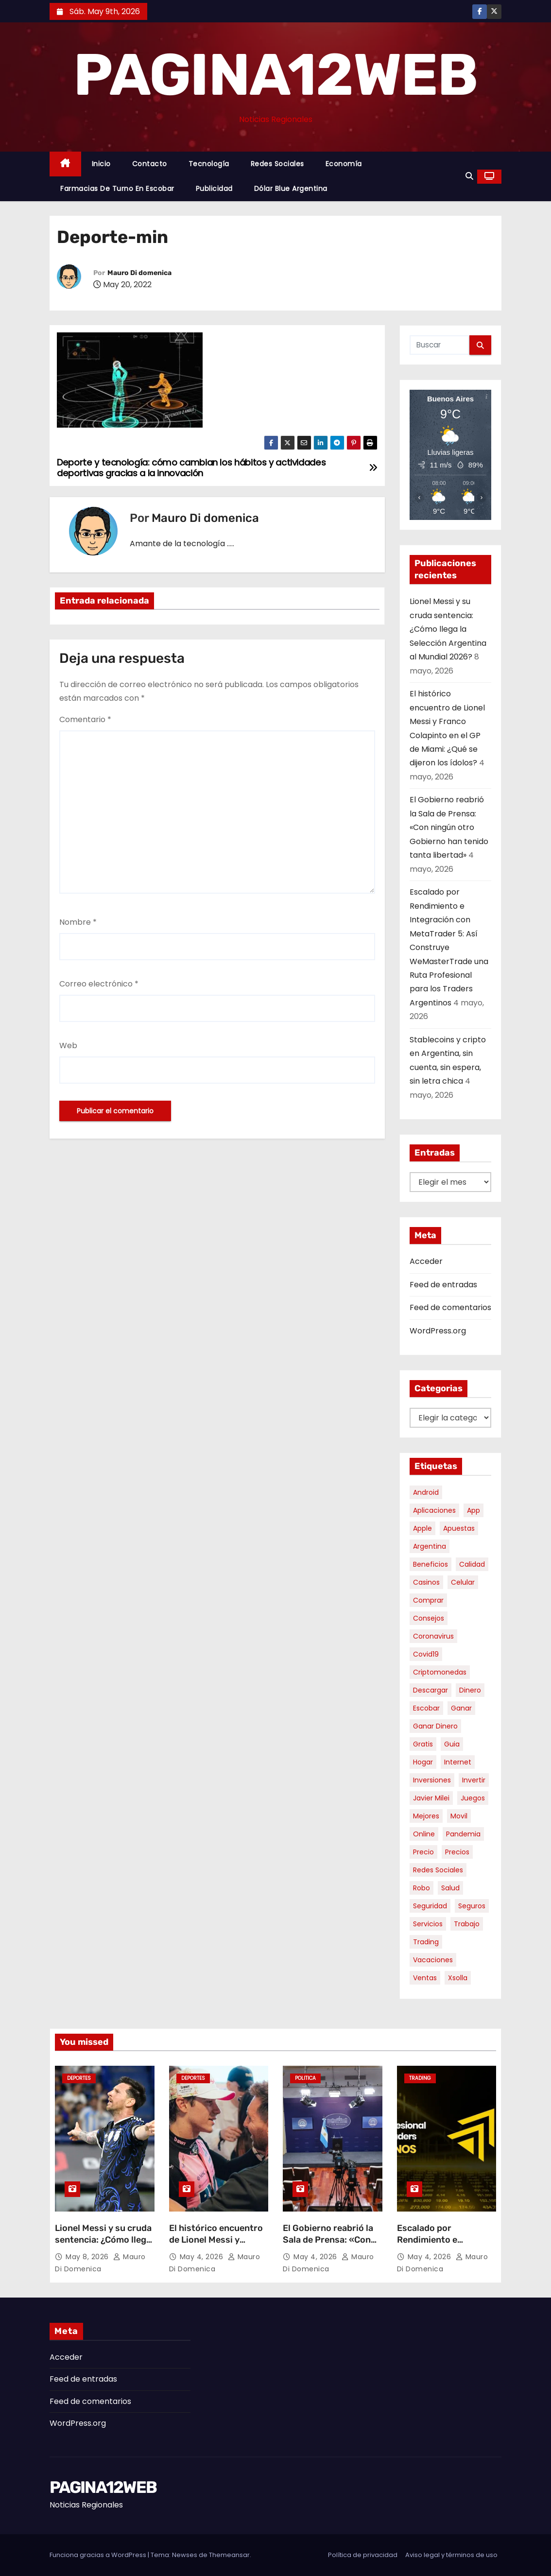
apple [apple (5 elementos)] (422, 1528)
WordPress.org (438, 1330)
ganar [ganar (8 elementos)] (461, 1708)
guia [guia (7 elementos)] (452, 1744)
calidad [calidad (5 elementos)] (472, 1564)
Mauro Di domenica (139, 273)
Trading (420, 2078)
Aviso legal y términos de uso (451, 2554)
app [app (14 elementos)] (473, 1510)
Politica (305, 2078)
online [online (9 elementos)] (424, 1834)
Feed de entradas (443, 1284)
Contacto (149, 164)
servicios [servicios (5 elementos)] (428, 1924)
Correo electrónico (98, 983)
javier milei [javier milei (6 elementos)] (431, 1798)
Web (68, 1045)
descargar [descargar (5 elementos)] (430, 1690)
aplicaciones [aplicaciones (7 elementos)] (434, 1510)
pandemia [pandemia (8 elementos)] (463, 1834)
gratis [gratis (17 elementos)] (423, 1744)
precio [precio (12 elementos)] (423, 1852)
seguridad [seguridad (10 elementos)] (430, 1906)
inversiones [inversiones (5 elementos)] (432, 1780)
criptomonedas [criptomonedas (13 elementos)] (439, 1672)
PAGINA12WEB (275, 74)
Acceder (426, 1261)
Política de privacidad (362, 2554)
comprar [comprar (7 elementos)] (428, 1600)
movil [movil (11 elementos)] (458, 1816)
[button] (469, 176)
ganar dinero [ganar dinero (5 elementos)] (435, 1726)
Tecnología (209, 164)
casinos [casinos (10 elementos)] (426, 1582)
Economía (344, 164)
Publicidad (214, 188)
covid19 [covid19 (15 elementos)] (426, 1654)
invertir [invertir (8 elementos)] (473, 1780)
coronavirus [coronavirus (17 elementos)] (433, 1636)
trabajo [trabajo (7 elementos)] (467, 1924)
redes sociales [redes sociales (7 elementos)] (438, 1870)
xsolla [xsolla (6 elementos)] (457, 1978)
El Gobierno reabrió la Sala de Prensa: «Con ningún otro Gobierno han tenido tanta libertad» (449, 827)
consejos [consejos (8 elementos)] (428, 1618)
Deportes (79, 2078)
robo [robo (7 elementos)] (421, 1888)
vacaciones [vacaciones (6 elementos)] (433, 1960)
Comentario (85, 719)
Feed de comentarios (450, 1307)
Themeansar (229, 2554)
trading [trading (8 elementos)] (426, 1942)
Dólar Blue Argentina (290, 188)
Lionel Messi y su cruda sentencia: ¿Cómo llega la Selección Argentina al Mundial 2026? (448, 629)
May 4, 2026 (202, 2257)
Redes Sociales (277, 164)
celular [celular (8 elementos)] (463, 1582)
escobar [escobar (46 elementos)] (426, 1708)
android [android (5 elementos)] (426, 1492)
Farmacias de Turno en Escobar (117, 188)
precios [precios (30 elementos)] (457, 1852)
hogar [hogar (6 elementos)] (423, 1762)
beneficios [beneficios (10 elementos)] (430, 1564)
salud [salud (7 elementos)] (450, 1888)
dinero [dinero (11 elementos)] (470, 1690)
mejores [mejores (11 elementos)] (426, 1816)
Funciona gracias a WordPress (99, 2554)
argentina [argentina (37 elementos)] (429, 1546)
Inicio (101, 164)
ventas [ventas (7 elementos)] (425, 1978)
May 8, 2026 (88, 2257)
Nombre (78, 922)
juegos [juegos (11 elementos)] (473, 1798)
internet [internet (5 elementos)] (457, 1762)
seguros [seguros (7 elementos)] (471, 1906)
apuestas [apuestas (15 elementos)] (459, 1528)
